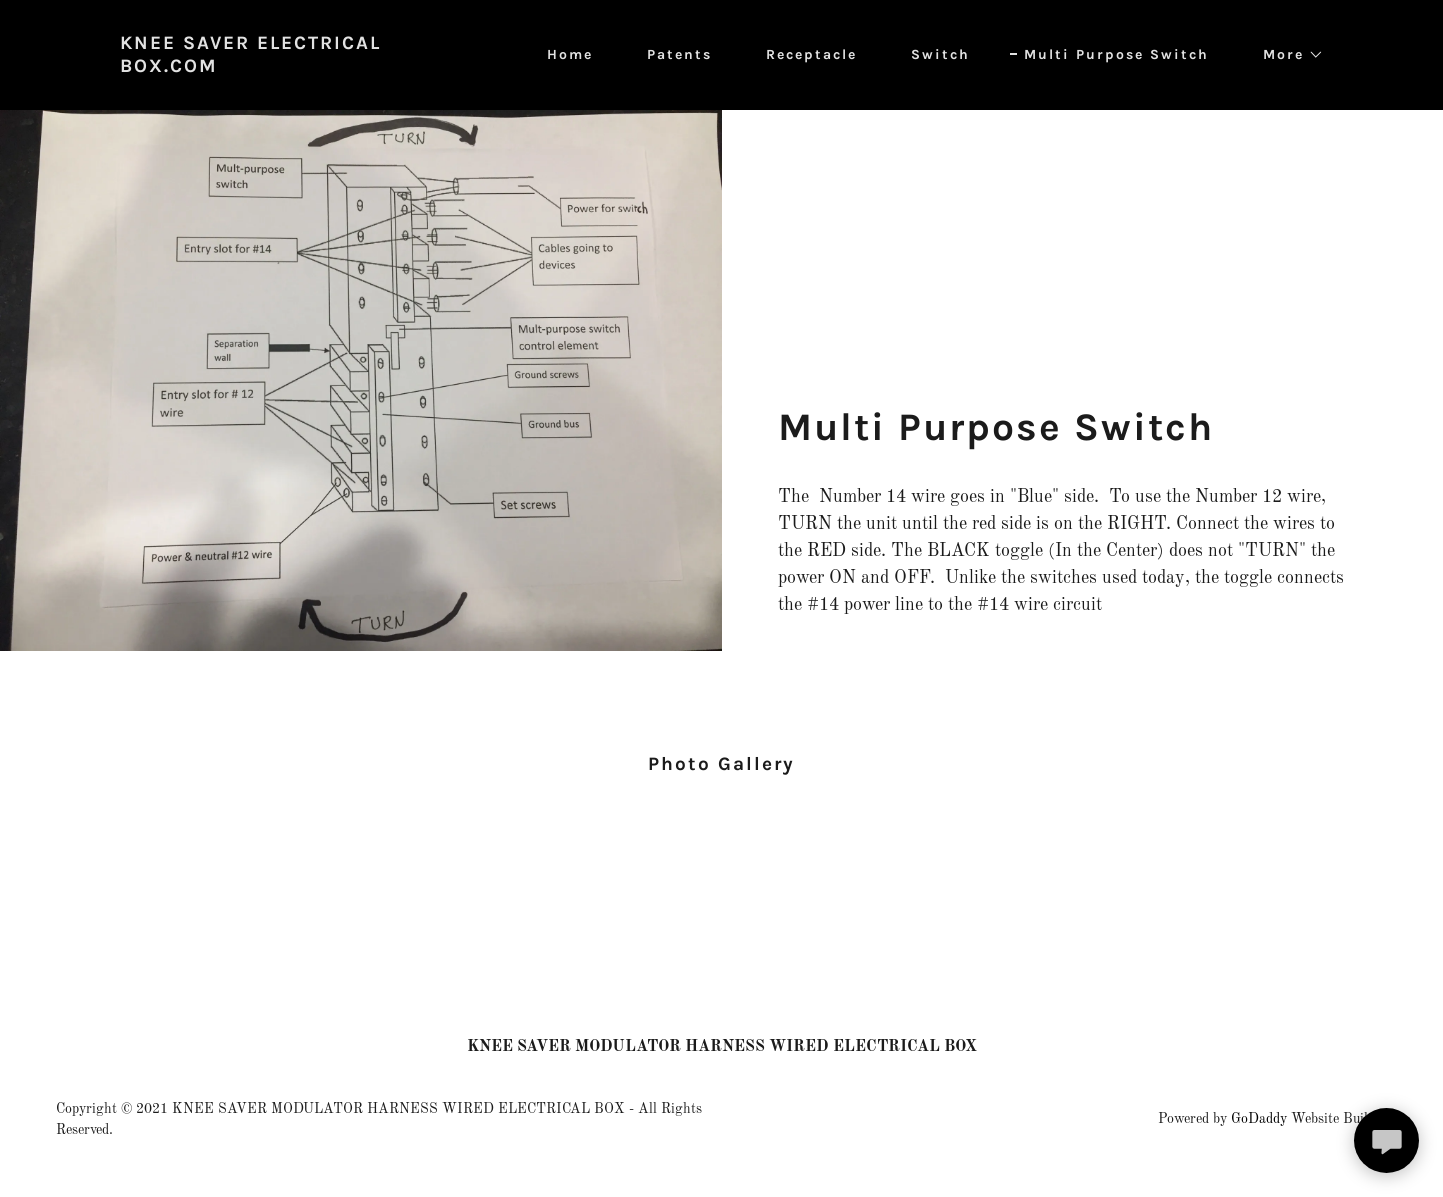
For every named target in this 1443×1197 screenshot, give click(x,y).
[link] (302, 68)
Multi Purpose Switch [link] (1116, 54)
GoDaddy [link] (1259, 1119)
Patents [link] (679, 54)
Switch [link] (940, 54)
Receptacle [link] (811, 54)
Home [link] (570, 54)
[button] (1286, 55)
